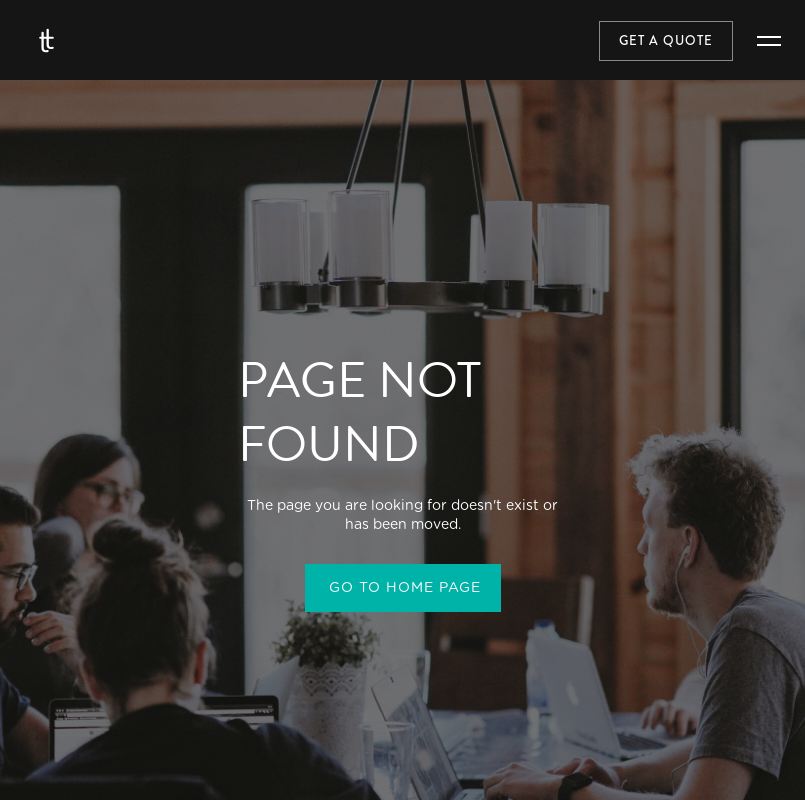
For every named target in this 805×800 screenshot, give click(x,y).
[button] (769, 41)
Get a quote (666, 41)
